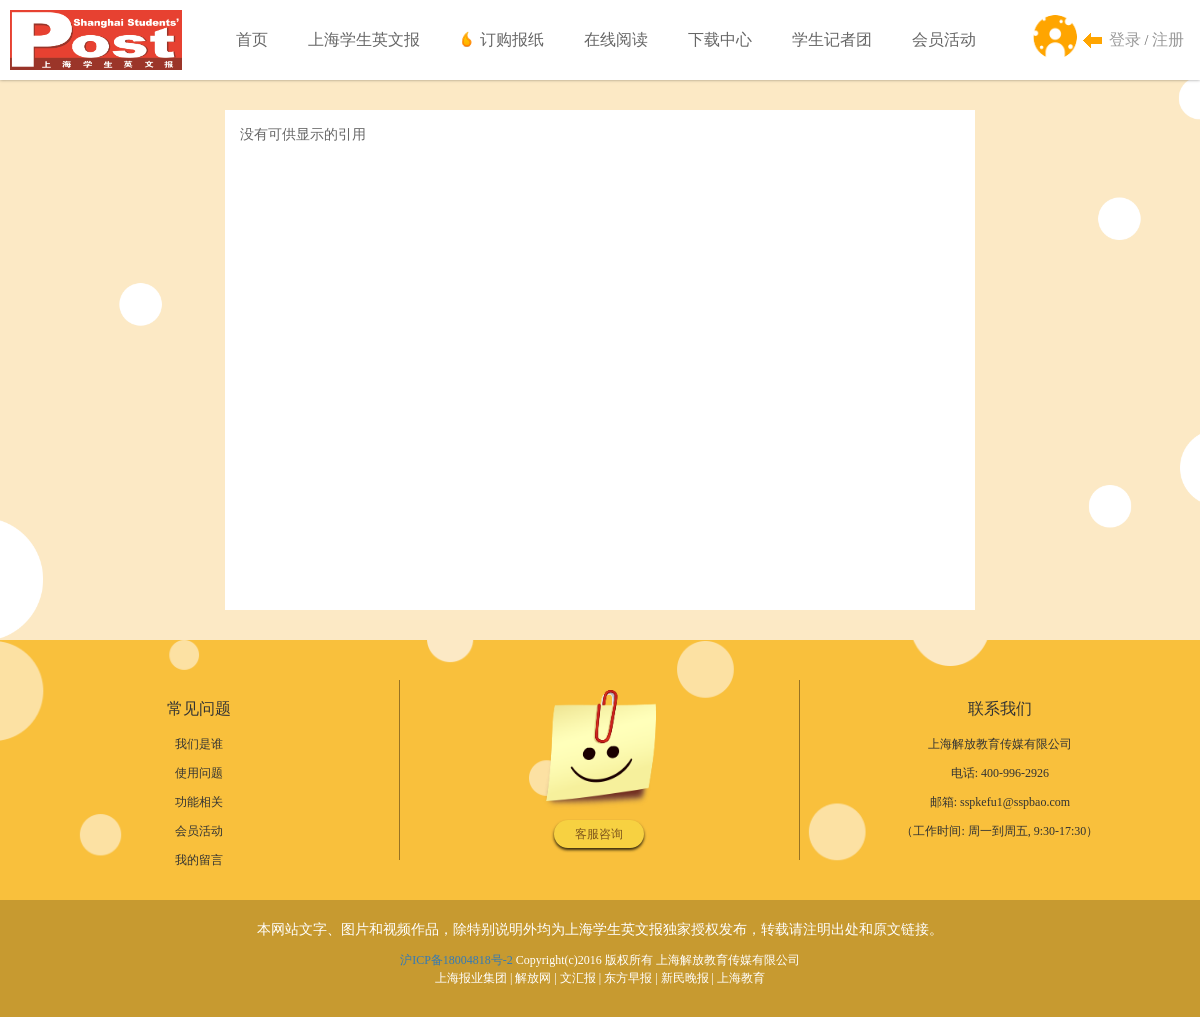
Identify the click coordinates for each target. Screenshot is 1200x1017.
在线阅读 (616, 39)
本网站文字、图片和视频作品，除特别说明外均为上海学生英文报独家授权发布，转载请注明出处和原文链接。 (600, 929)
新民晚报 (685, 978)
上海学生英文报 (364, 39)
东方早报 (628, 978)
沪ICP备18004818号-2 (456, 960)
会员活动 (944, 39)
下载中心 (720, 39)
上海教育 (741, 978)
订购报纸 (512, 39)
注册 (1168, 39)
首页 (252, 39)
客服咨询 (599, 834)
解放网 (533, 978)
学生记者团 (832, 39)
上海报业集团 (471, 978)
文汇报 (578, 978)
